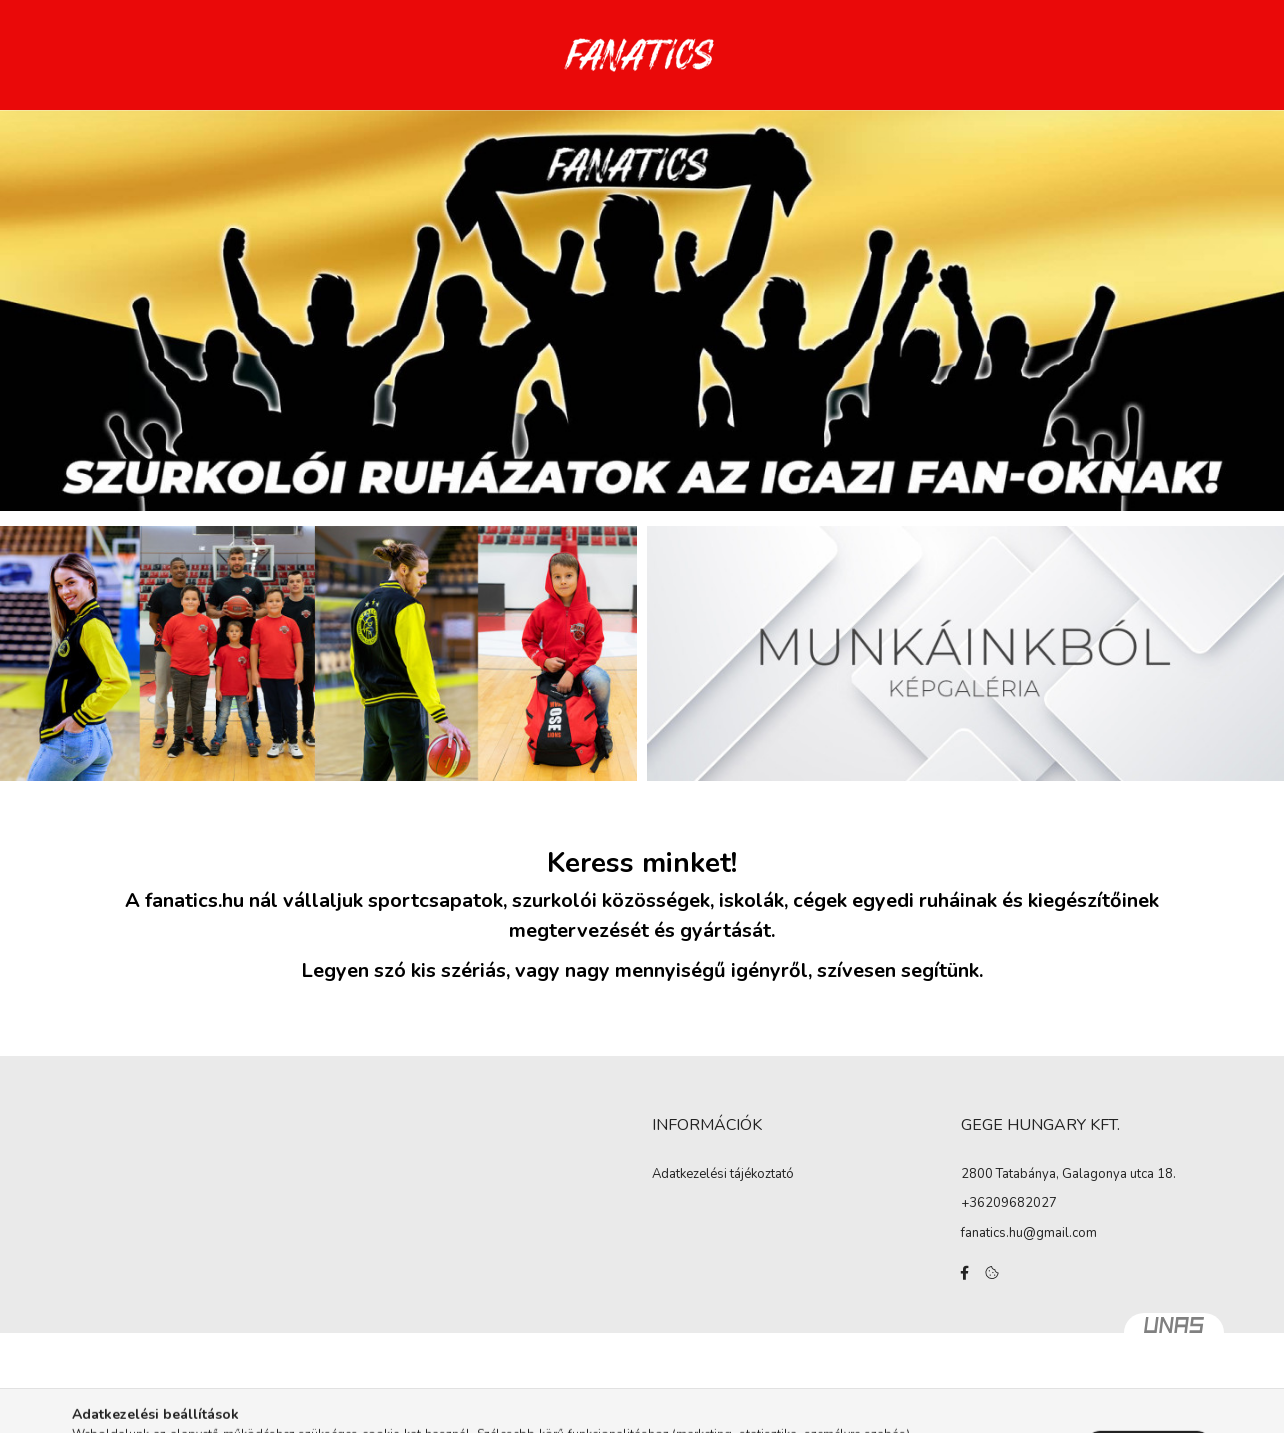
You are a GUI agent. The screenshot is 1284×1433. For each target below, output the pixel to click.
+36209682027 (1009, 1203)
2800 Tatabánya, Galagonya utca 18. (1068, 1174)
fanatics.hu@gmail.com (1029, 1233)
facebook (965, 1273)
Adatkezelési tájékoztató (723, 1175)
